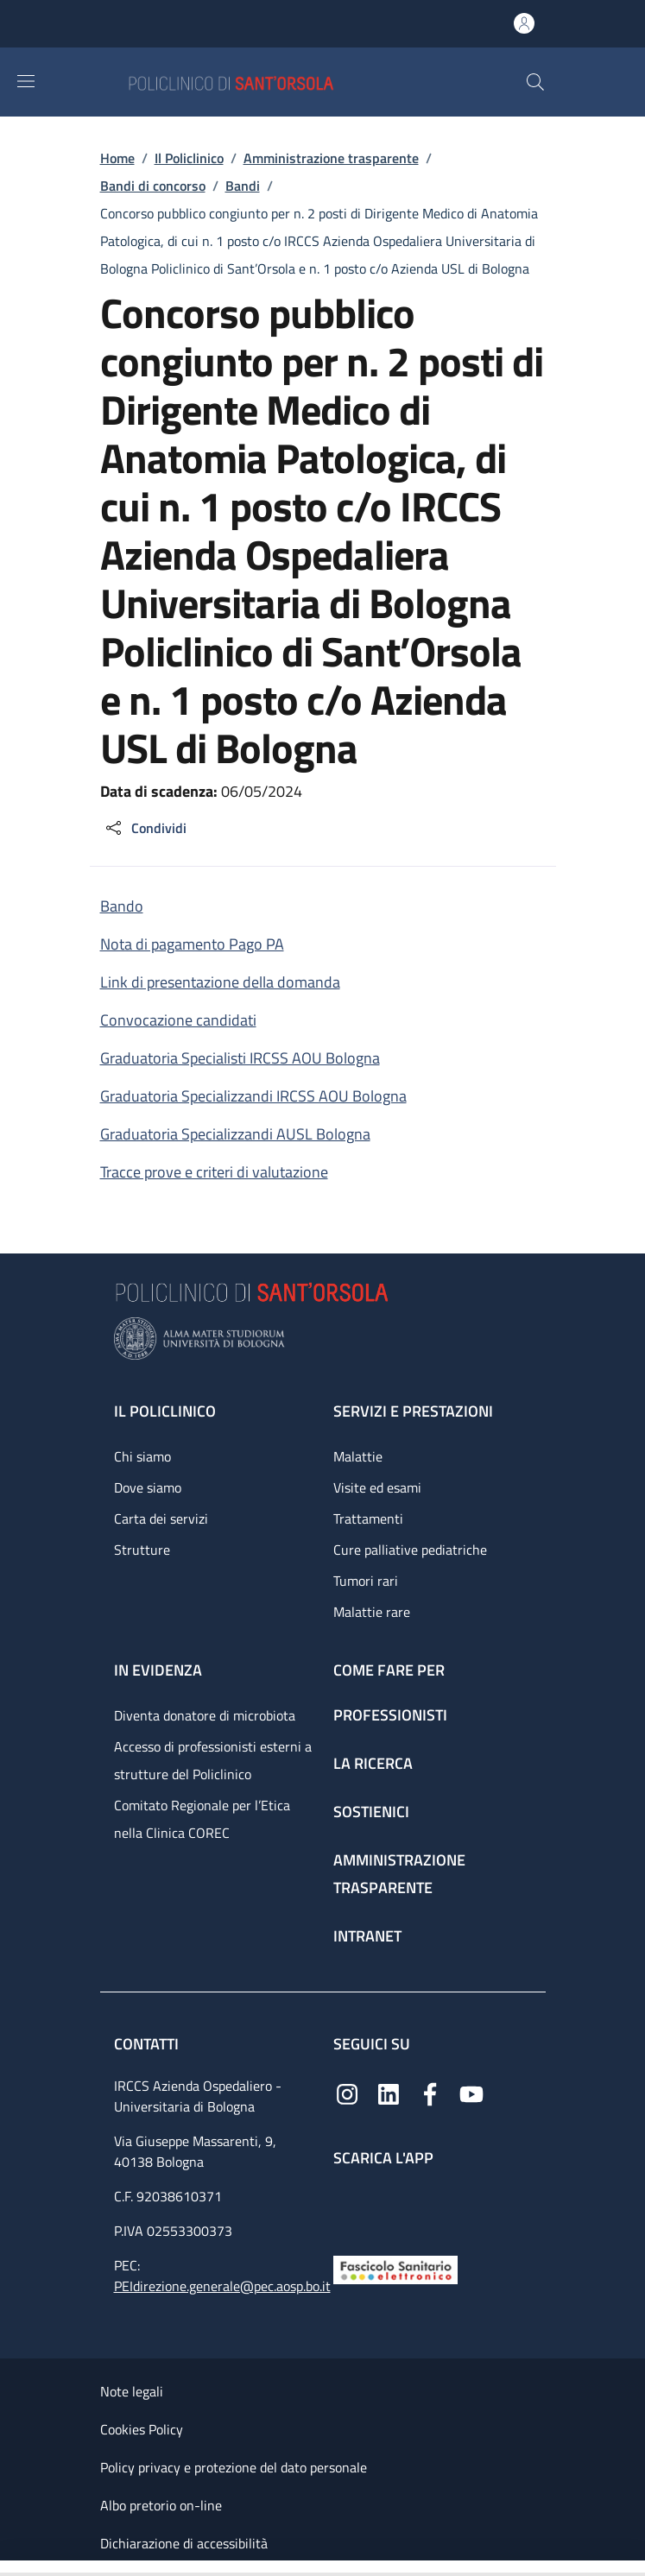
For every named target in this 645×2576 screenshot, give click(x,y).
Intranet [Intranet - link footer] (367, 1936)
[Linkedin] (388, 2093)
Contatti (148, 2043)
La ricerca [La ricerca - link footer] (373, 1763)
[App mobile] (347, 2207)
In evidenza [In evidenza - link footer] (158, 1670)
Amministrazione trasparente (331, 158)
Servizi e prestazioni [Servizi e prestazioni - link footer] (413, 1411)
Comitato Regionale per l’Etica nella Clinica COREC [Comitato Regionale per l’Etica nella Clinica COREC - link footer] (202, 1819)
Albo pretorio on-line (161, 2505)
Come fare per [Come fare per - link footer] (389, 1670)
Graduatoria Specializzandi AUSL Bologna (235, 1134)
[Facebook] (430, 2093)
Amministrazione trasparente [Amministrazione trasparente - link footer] (399, 1873)
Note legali (131, 2391)
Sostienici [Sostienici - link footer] (371, 1811)
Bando (121, 906)
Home (117, 158)
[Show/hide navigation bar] (25, 81)
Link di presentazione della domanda (220, 982)
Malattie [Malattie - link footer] (358, 1456)
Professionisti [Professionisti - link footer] (390, 1715)
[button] (535, 82)
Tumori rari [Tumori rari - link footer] (365, 1580)
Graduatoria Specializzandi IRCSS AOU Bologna (253, 1096)
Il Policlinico (189, 158)
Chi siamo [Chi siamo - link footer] (142, 1456)
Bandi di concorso (153, 185)
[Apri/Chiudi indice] (8, 2568)
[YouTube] (471, 2093)
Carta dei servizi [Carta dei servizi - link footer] (161, 1518)
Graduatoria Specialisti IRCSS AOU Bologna (240, 1058)
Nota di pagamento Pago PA (192, 944)
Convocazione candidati (178, 1020)
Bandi (242, 185)
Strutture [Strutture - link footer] (142, 1549)
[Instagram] (347, 2093)
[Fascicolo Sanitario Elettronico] (395, 2268)
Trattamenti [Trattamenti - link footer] (368, 1518)
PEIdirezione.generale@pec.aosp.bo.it (222, 2286)
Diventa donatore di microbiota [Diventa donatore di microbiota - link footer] (204, 1715)
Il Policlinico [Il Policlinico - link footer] (165, 1411)
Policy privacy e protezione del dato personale (233, 2467)
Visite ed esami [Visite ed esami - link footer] (377, 1487)
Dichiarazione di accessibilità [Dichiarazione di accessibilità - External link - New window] (184, 2543)
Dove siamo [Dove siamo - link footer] (147, 1487)
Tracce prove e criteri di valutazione (214, 1172)
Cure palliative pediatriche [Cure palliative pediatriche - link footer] (410, 1549)
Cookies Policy (141, 2429)
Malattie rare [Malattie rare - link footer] (371, 1611)
